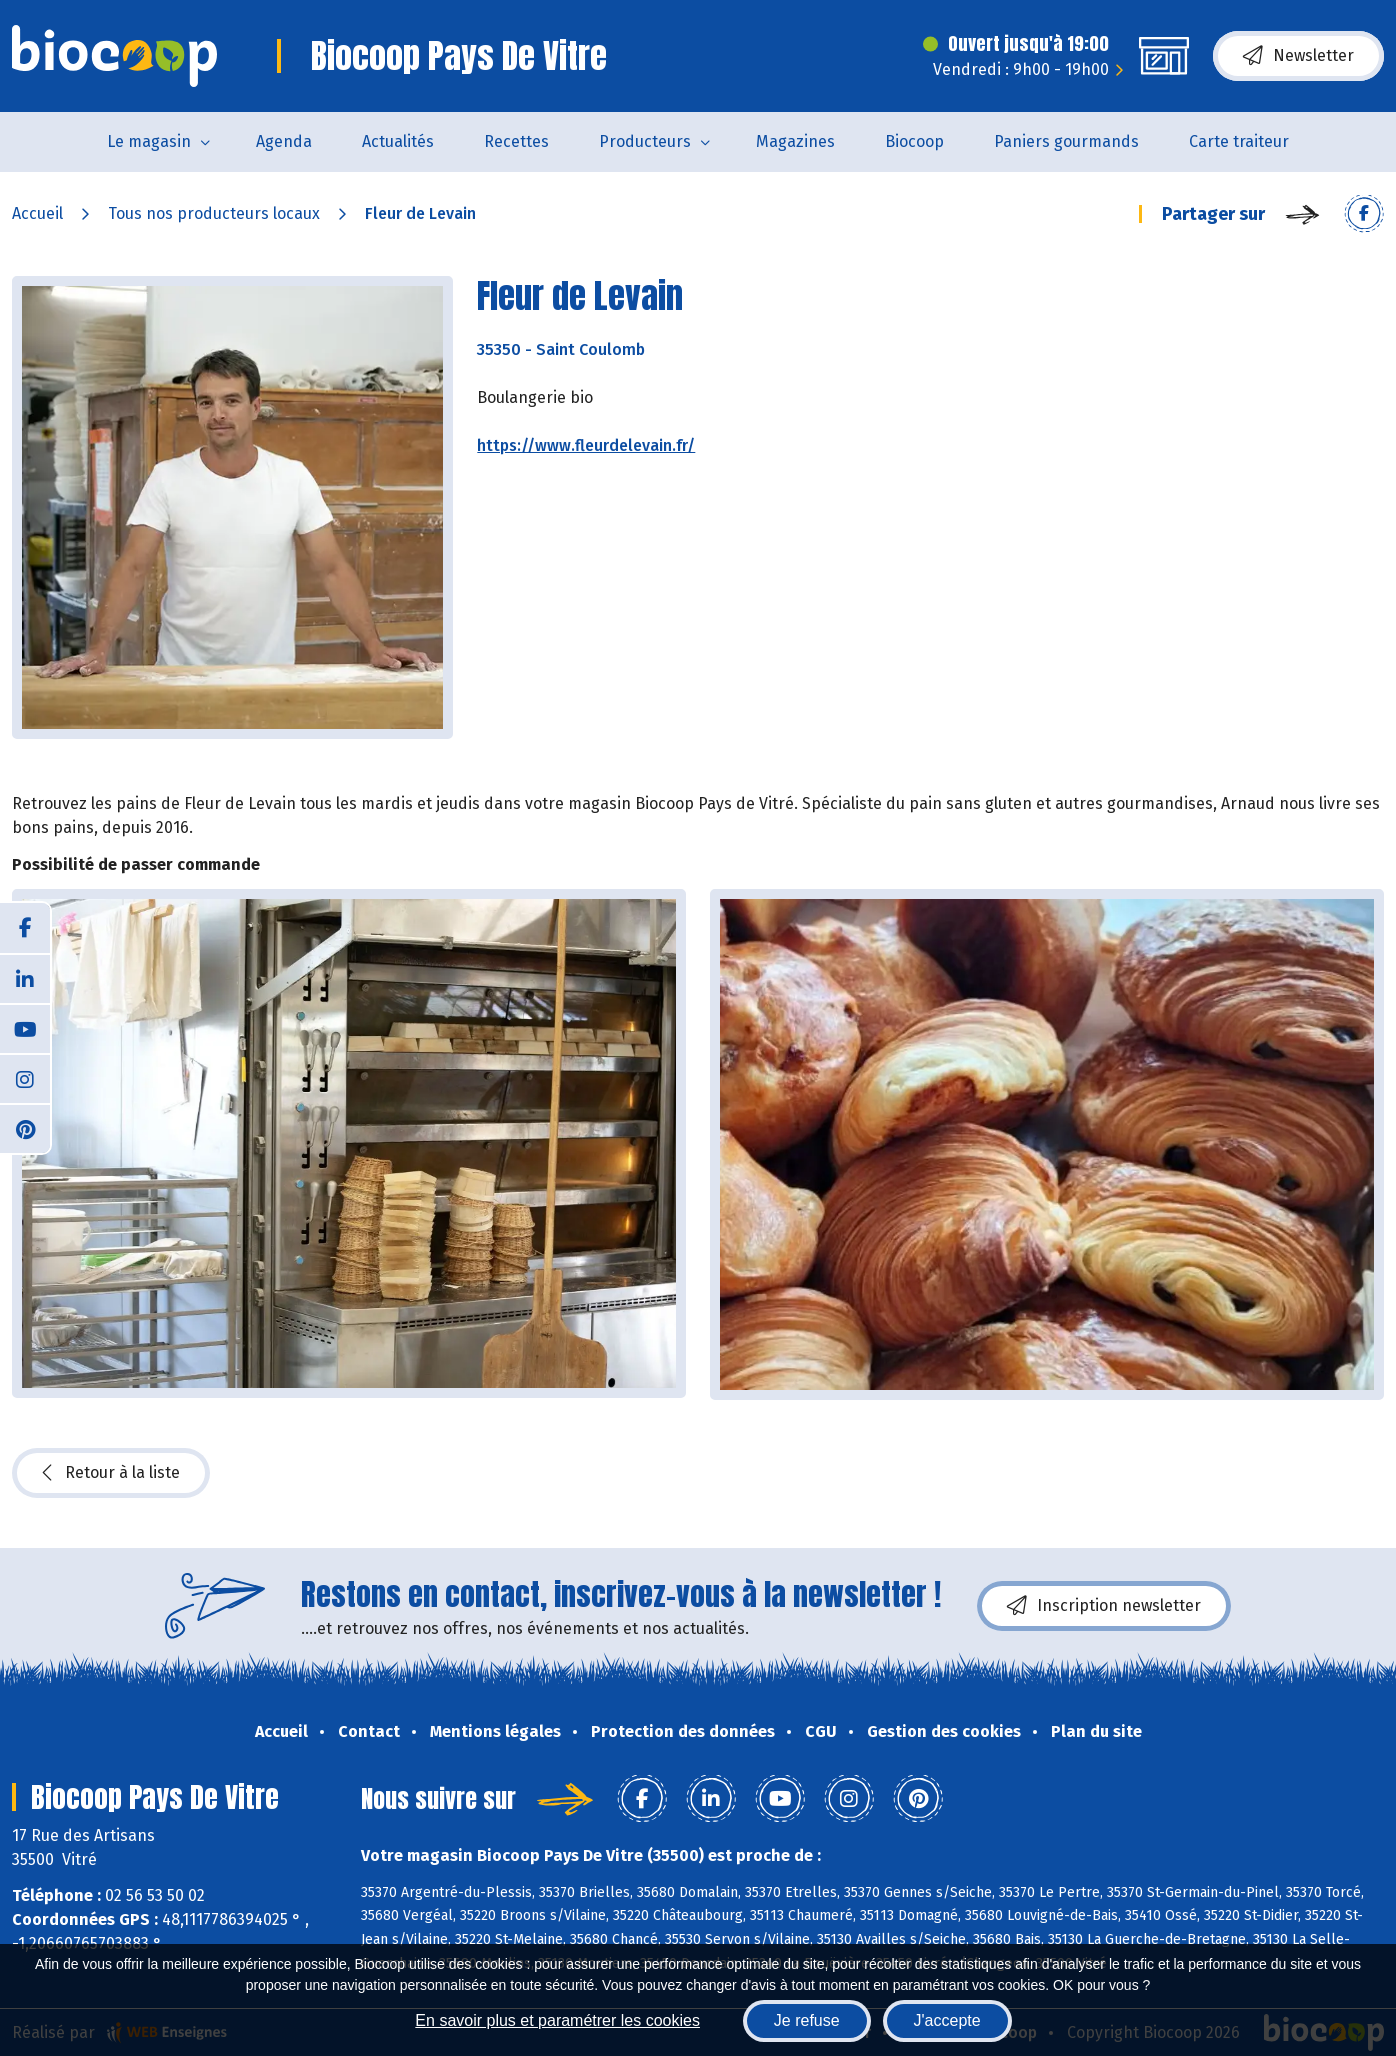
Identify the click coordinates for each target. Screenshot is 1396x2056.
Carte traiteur (1239, 141)
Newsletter (1298, 56)
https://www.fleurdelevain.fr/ (586, 445)
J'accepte (947, 2020)
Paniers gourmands (1066, 141)
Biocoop (914, 141)
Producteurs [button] (645, 141)
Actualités (398, 141)
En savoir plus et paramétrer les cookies (557, 2020)
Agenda (284, 141)
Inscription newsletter (1104, 1606)
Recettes (516, 141)
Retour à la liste (111, 1473)
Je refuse (807, 2020)
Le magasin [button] (149, 141)
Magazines (795, 141)
